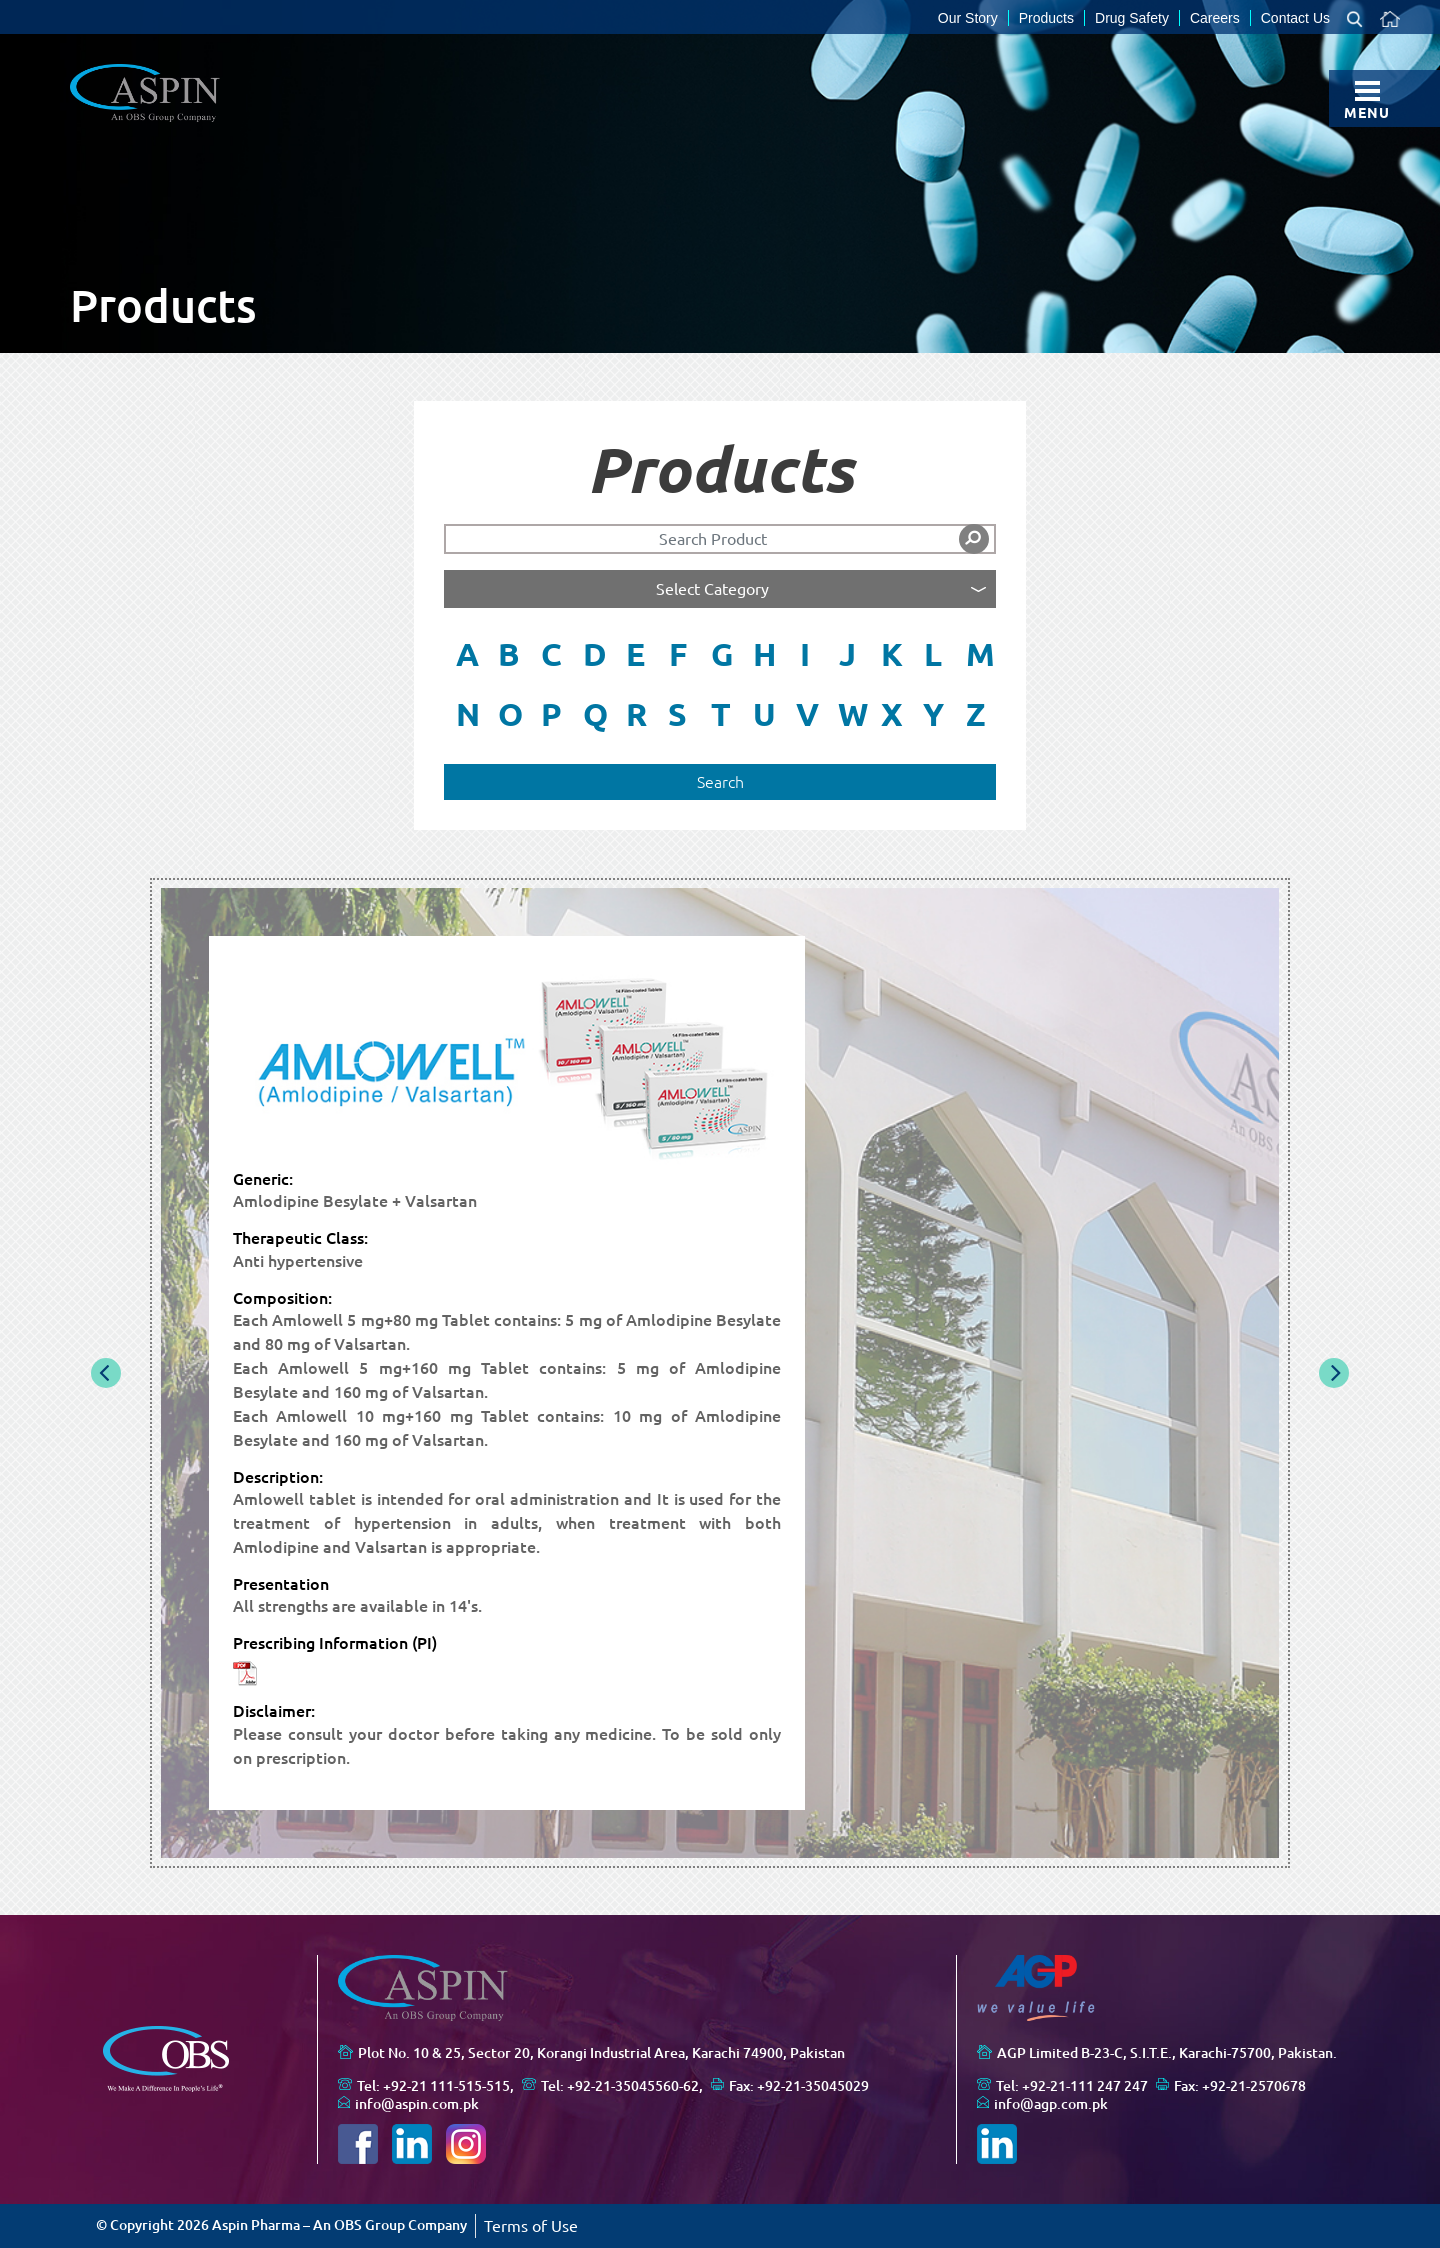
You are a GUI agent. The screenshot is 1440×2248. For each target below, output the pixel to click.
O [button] (510, 714)
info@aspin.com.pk (417, 2104)
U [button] (764, 714)
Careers (1215, 18)
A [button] (467, 654)
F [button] (678, 654)
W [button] (853, 714)
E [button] (635, 654)
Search (720, 782)
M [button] (980, 654)
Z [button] (976, 714)
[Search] (720, 539)
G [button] (722, 654)
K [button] (892, 654)
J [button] (847, 654)
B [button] (509, 654)
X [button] (892, 714)
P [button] (551, 714)
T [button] (721, 714)
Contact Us (1295, 18)
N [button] (468, 714)
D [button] (595, 654)
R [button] (636, 714)
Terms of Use (531, 2226)
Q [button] (595, 714)
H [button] (764, 654)
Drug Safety (1132, 18)
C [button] (551, 654)
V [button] (807, 714)
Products (1046, 18)
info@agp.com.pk (1051, 2104)
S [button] (677, 714)
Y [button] (933, 714)
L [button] (933, 654)
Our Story (968, 18)
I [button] (805, 654)
